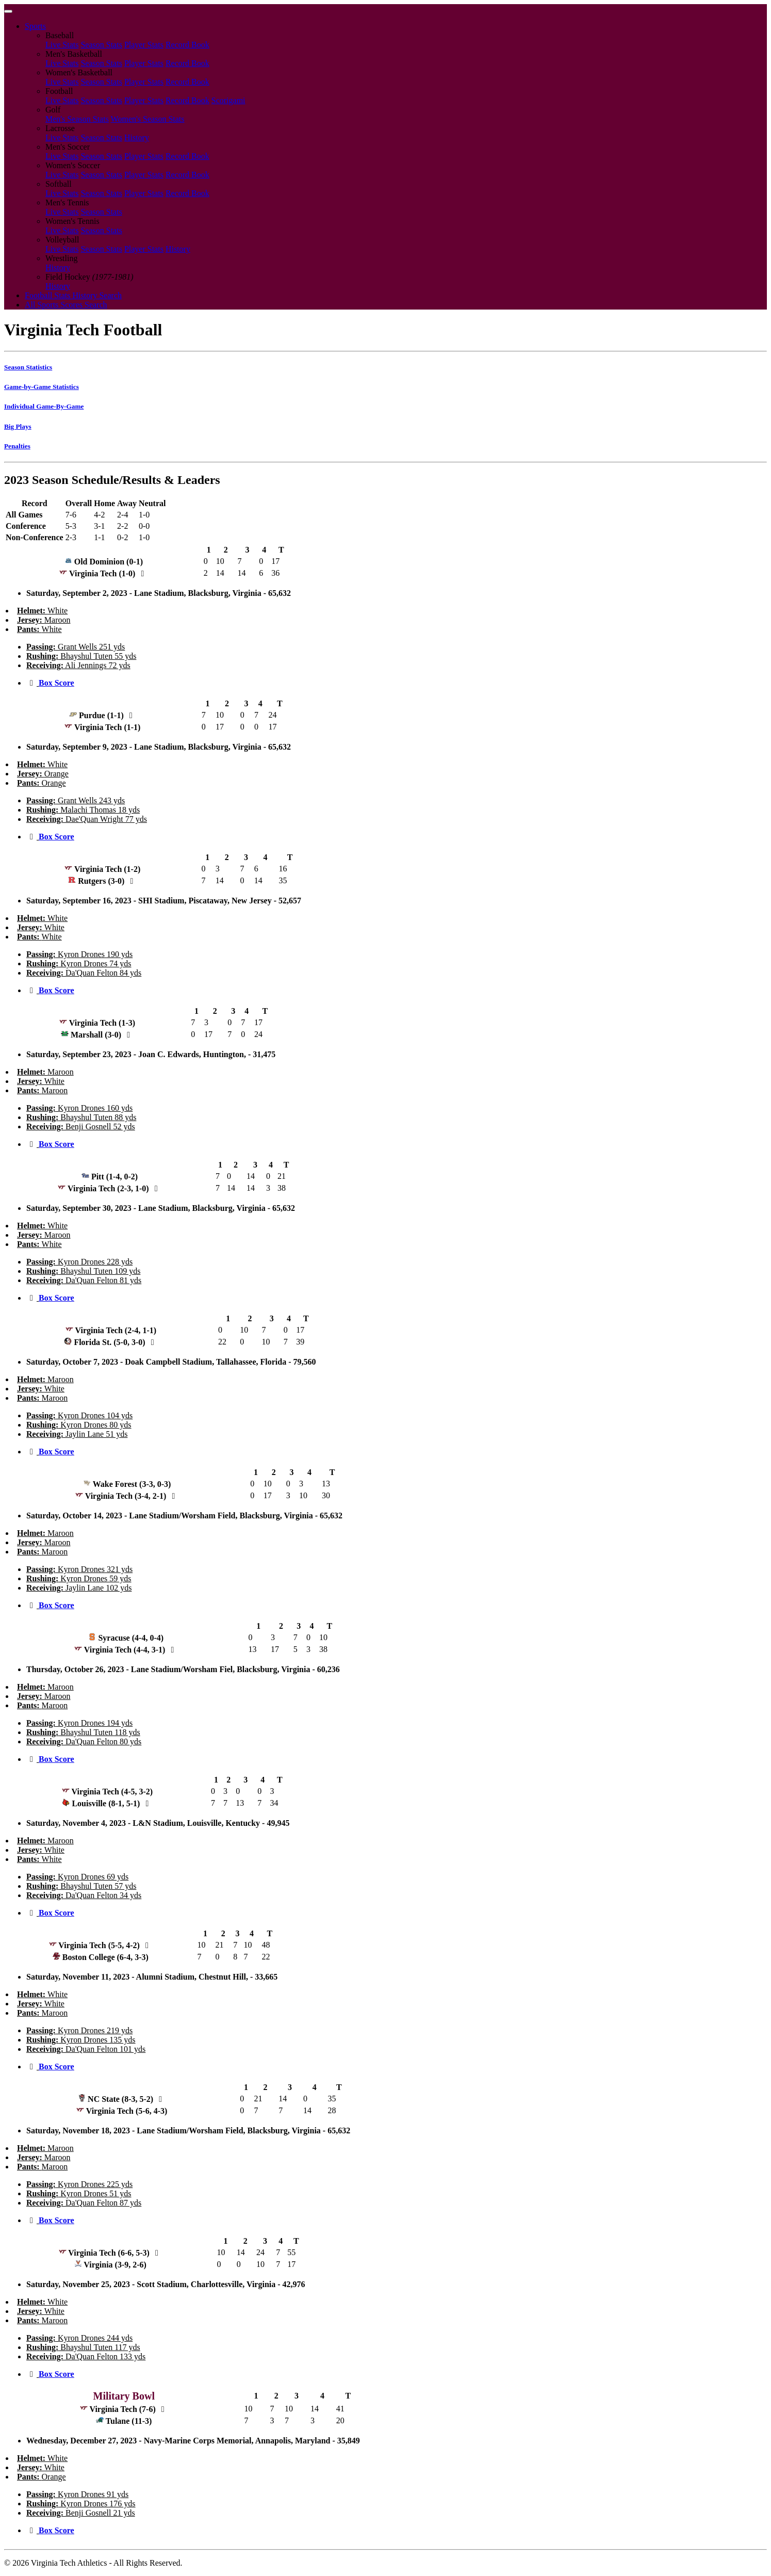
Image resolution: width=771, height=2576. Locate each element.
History (136, 137)
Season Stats (101, 44)
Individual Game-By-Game (44, 406)
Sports (35, 26)
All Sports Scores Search (66, 304)
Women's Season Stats (148, 119)
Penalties (17, 446)
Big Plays (17, 426)
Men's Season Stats (77, 119)
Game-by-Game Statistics (41, 387)
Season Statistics (28, 367)
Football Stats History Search (73, 295)
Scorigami (228, 100)
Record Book (187, 44)
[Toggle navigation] (8, 11)
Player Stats (143, 44)
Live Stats (61, 44)
